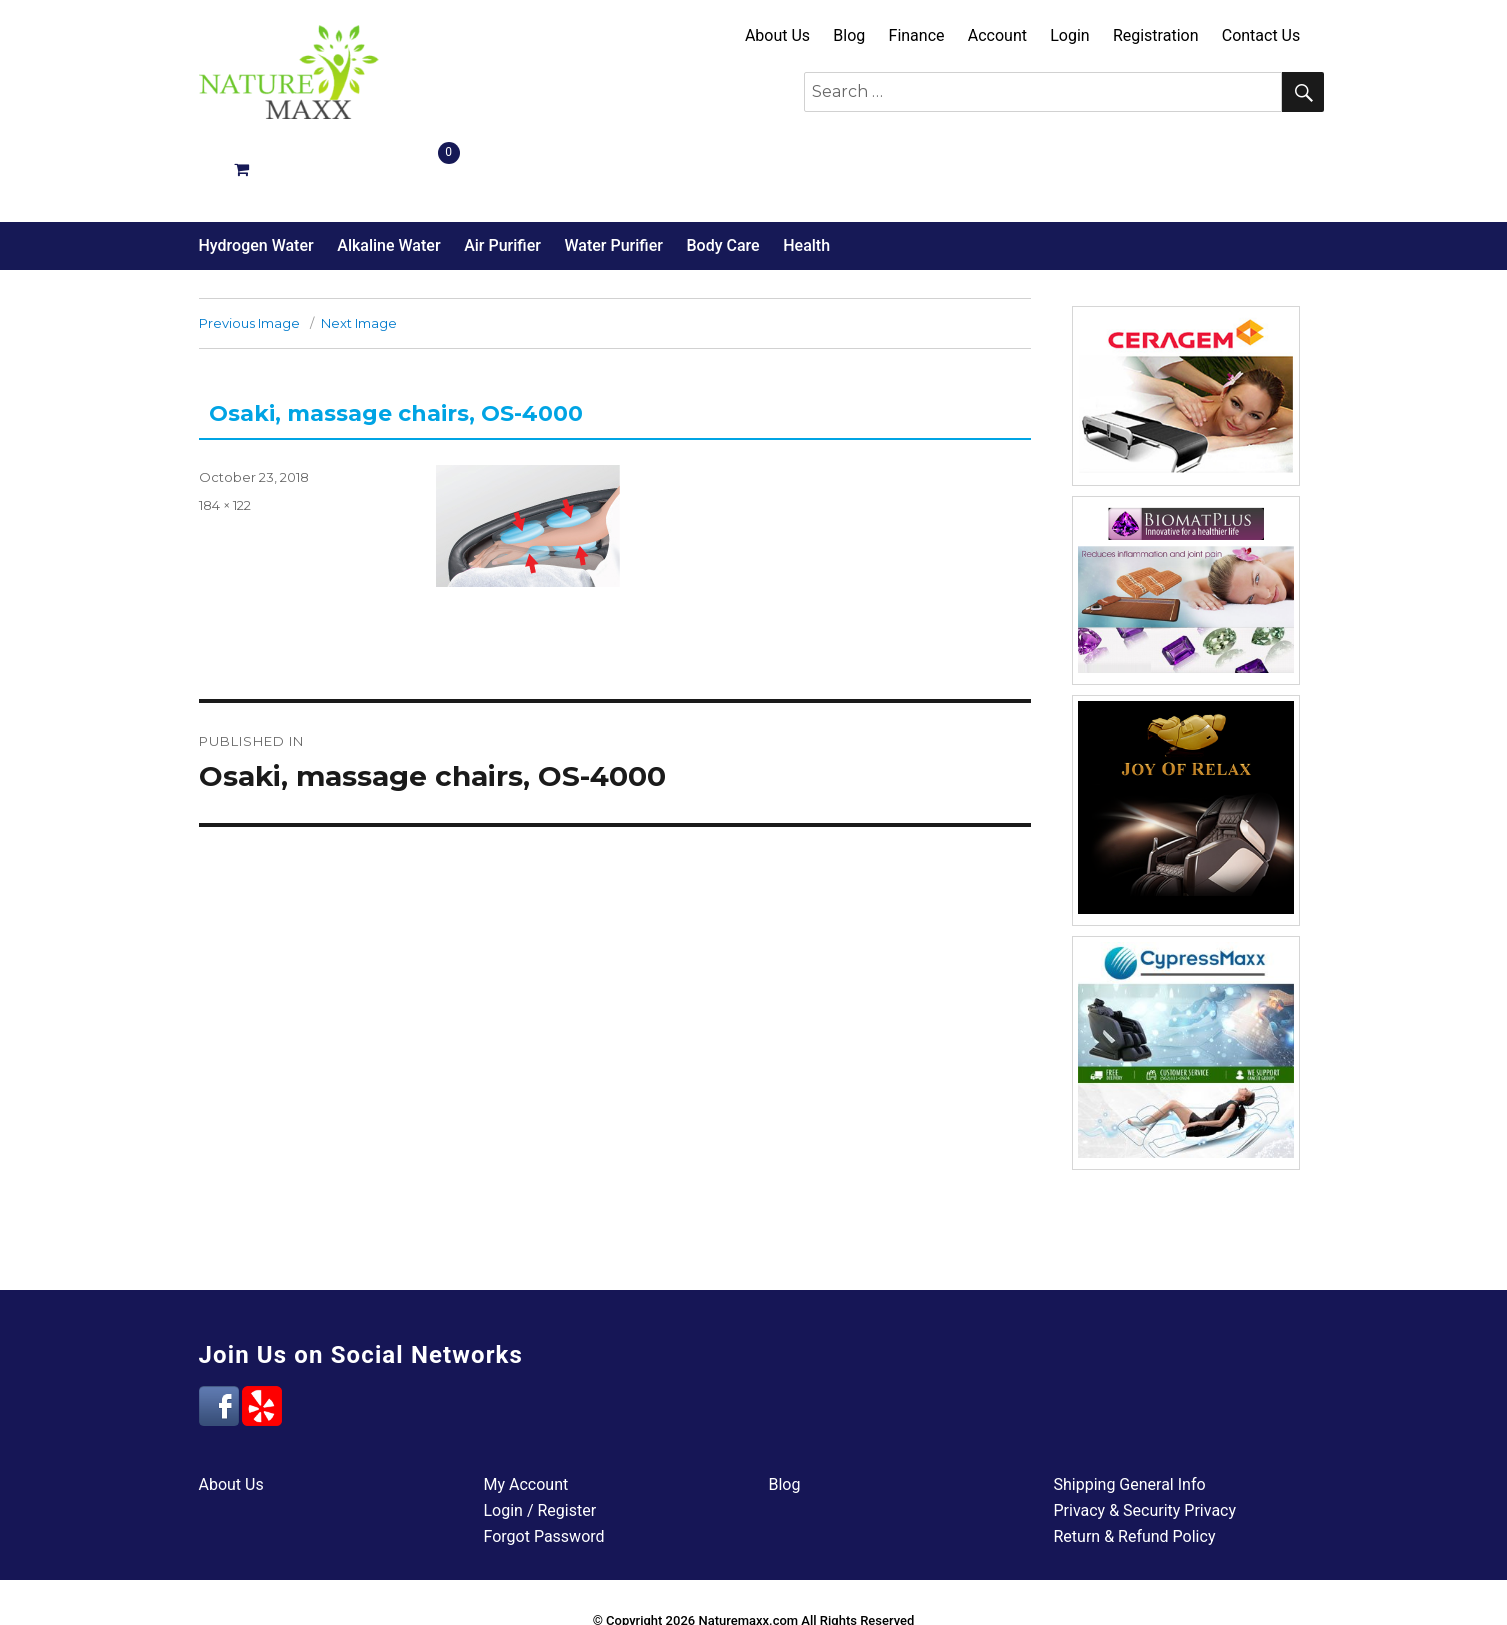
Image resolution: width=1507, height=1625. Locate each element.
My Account (526, 1413)
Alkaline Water (388, 174)
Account (997, 35)
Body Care (722, 174)
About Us (777, 35)
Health (806, 174)
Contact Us (1261, 35)
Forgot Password (544, 1465)
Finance (917, 35)
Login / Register (540, 1439)
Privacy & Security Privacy (1145, 1439)
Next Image (359, 252)
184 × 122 (225, 434)
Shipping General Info (1130, 1413)
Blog (849, 35)
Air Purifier (502, 174)
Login (1069, 35)
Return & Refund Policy (1135, 1465)
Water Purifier (613, 174)
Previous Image (249, 252)
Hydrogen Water (256, 174)
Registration (1156, 35)
